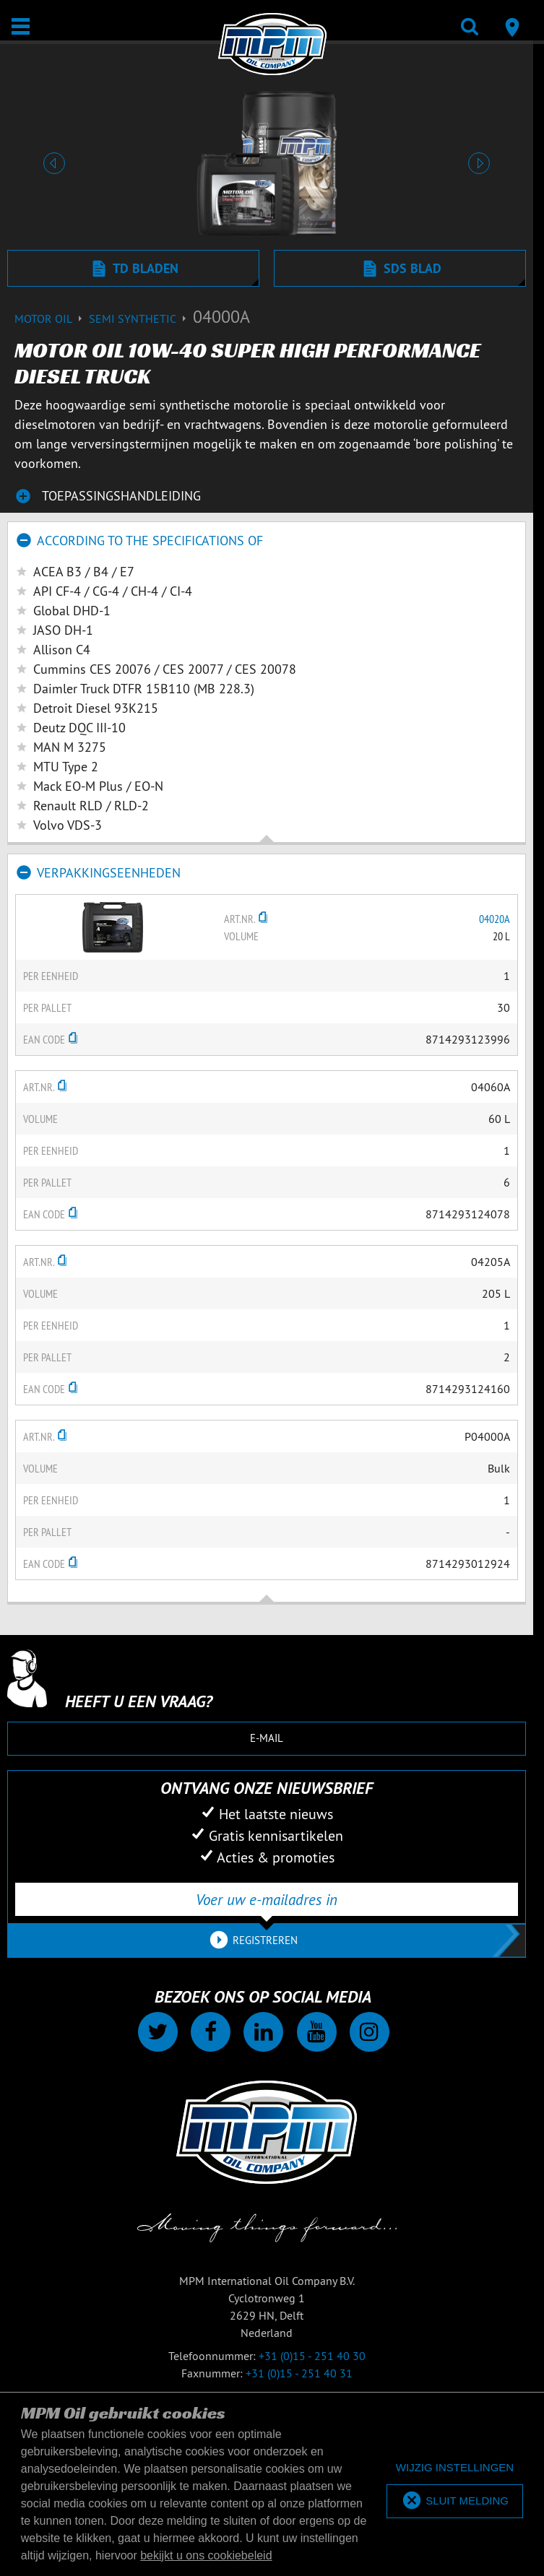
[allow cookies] (455, 2501)
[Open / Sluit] (20, 26)
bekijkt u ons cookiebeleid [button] (206, 2555)
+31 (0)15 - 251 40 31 (299, 2373)
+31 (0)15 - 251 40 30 (312, 2356)
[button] (53, 163)
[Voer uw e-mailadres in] (266, 1899)
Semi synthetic (141, 318)
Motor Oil (51, 318)
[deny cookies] (455, 2468)
